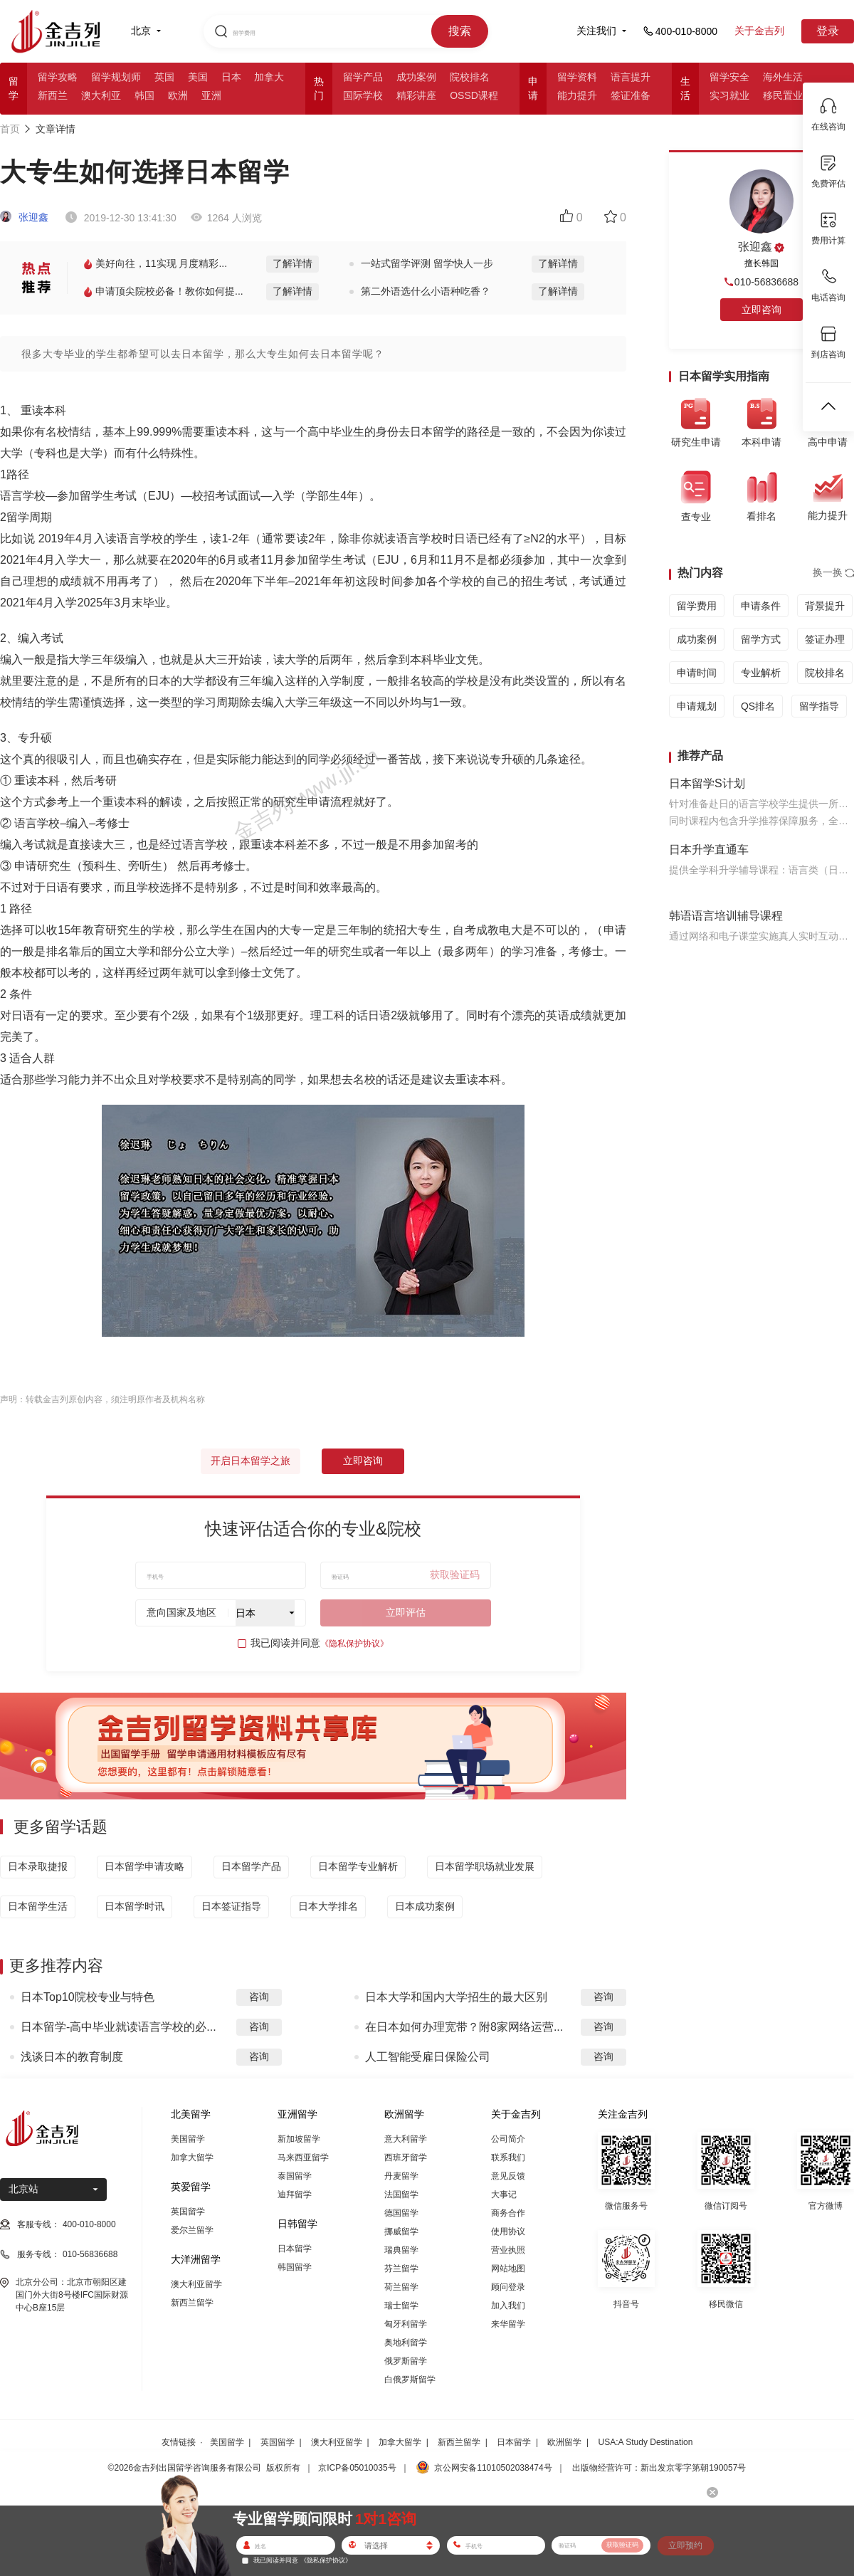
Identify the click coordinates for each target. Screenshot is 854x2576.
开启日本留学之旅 (250, 1460)
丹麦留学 (401, 2176)
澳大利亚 (101, 95)
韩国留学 (295, 2267)
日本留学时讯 (134, 1906)
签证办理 (825, 639)
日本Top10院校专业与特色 (87, 1997)
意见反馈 (508, 2176)
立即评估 (406, 1612)
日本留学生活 (38, 1906)
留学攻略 (58, 77)
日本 (231, 77)
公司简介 (508, 2139)
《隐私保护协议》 (354, 1644)
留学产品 (363, 77)
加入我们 (508, 2305)
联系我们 (508, 2157)
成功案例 (416, 77)
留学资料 (577, 77)
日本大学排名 (328, 1906)
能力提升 (577, 95)
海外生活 (783, 77)
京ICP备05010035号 (357, 2468)
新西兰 (53, 95)
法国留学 (401, 2194)
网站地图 (508, 2268)
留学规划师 (116, 77)
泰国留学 (295, 2176)
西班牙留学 (405, 2157)
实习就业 (729, 95)
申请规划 (697, 706)
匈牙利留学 (405, 2324)
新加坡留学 (299, 2139)
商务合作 (508, 2213)
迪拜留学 (295, 2194)
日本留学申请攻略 (144, 1866)
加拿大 (269, 77)
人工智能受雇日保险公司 (427, 2057)
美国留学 (188, 2139)
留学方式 (761, 639)
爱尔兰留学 (192, 2230)
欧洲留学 (564, 2442)
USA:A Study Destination (646, 2442)
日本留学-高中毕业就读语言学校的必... (118, 2027)
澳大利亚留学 (196, 2284)
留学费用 (697, 605)
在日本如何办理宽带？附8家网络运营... (464, 2027)
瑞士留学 (401, 2305)
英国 (164, 77)
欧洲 (178, 95)
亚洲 (211, 95)
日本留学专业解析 (358, 1866)
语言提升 (630, 77)
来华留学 (508, 2324)
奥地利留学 (405, 2343)
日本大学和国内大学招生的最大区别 (456, 1997)
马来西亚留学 (303, 2157)
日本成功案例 (425, 1906)
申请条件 (761, 605)
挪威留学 (401, 2231)
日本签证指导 (231, 1906)
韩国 (144, 95)
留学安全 (729, 77)
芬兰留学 (401, 2268)
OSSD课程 (474, 95)
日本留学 (295, 2249)
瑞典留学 (401, 2250)
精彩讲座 (416, 95)
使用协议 (508, 2231)
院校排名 (470, 77)
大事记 (504, 2194)
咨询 (259, 1996)
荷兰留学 (401, 2287)
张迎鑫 (24, 217)
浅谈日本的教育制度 (72, 2057)
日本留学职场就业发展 (484, 1866)
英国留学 (188, 2212)
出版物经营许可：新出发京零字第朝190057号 (659, 2468)
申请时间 (697, 672)
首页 (10, 129)
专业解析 (761, 672)
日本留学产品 (251, 1866)
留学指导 (819, 706)
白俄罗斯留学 (410, 2380)
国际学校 (363, 95)
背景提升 (825, 605)
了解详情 (292, 263)
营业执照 (508, 2250)
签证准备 (630, 95)
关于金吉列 (759, 30)
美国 (198, 77)
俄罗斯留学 (405, 2361)
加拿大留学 (192, 2157)
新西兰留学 (192, 2303)
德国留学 (401, 2213)
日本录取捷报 (38, 1866)
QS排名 (758, 706)
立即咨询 (363, 1460)
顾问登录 (508, 2287)
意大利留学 (405, 2139)
